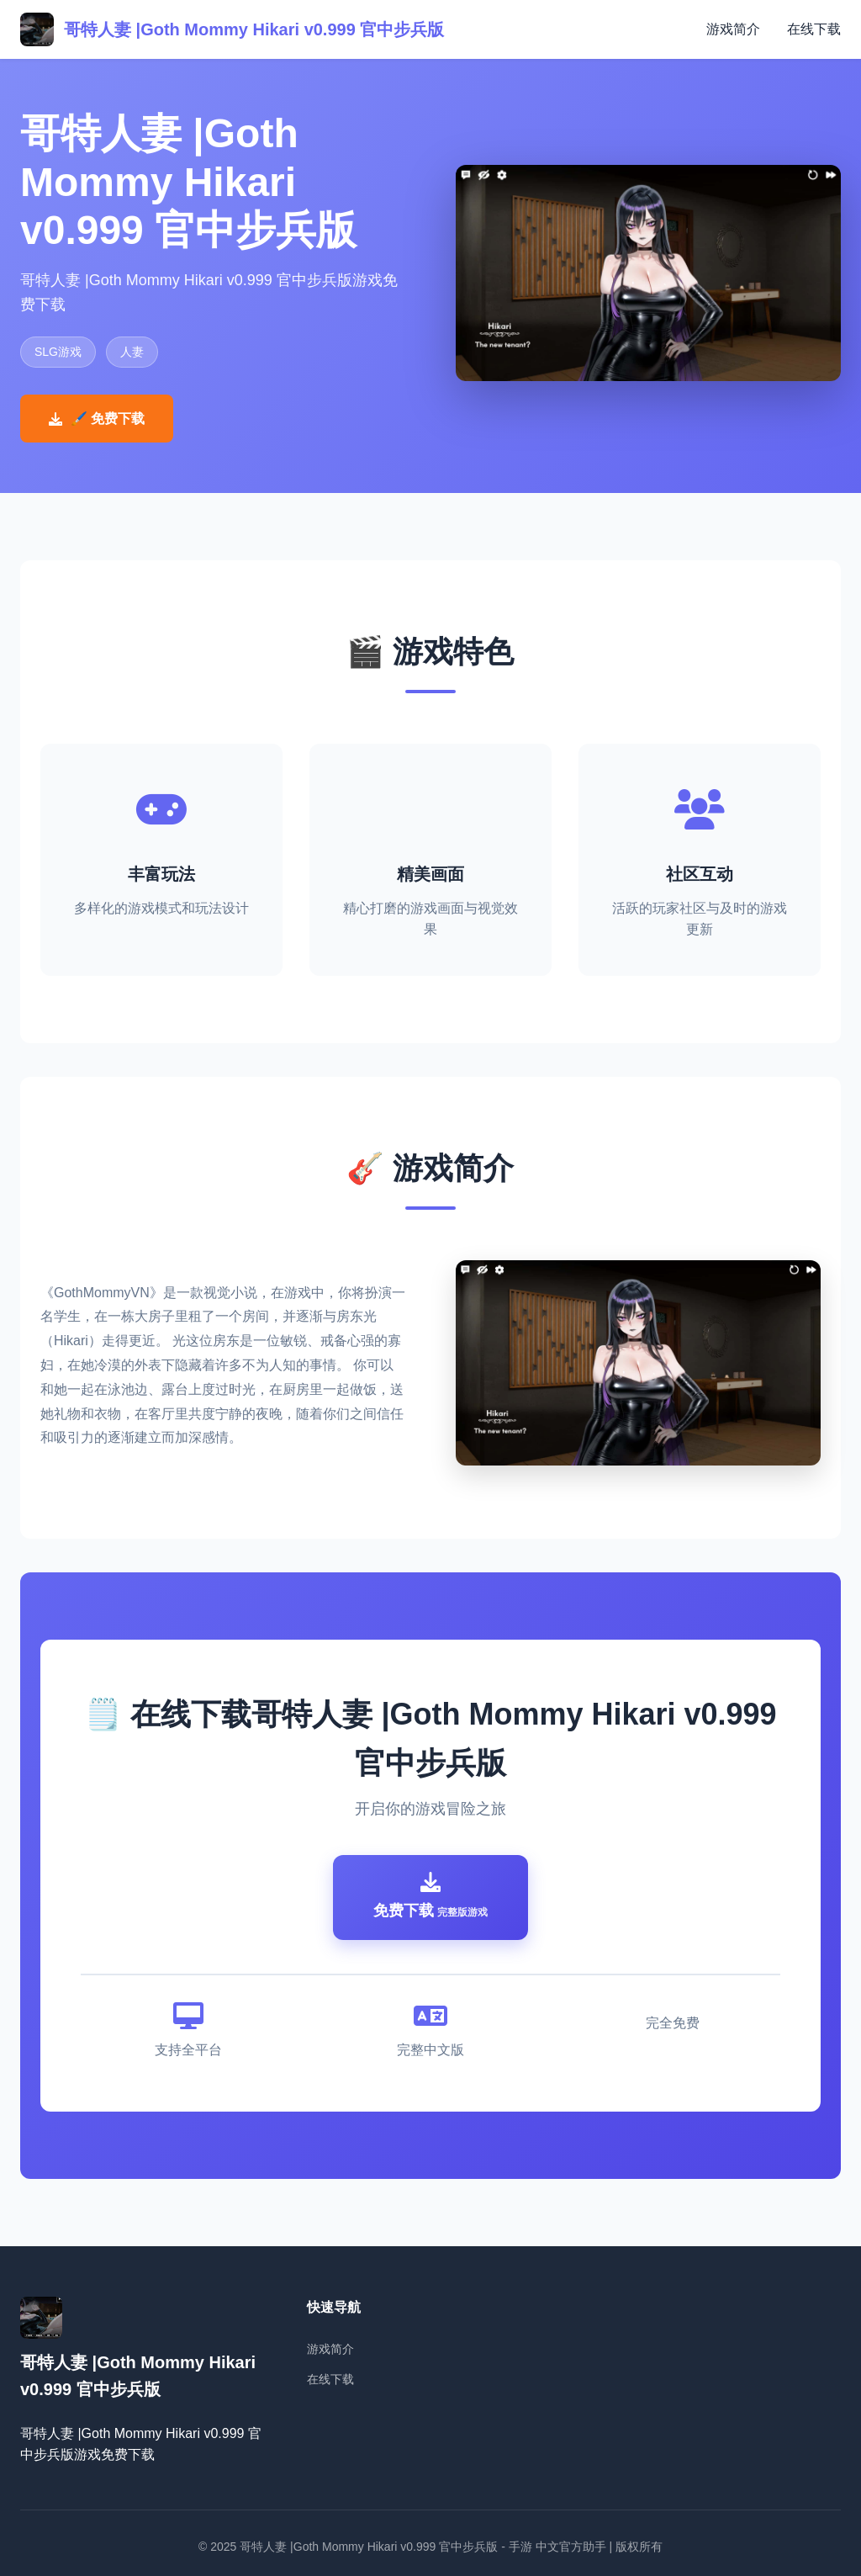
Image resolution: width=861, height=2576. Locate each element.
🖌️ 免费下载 (97, 418)
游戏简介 (733, 29)
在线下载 (814, 29)
